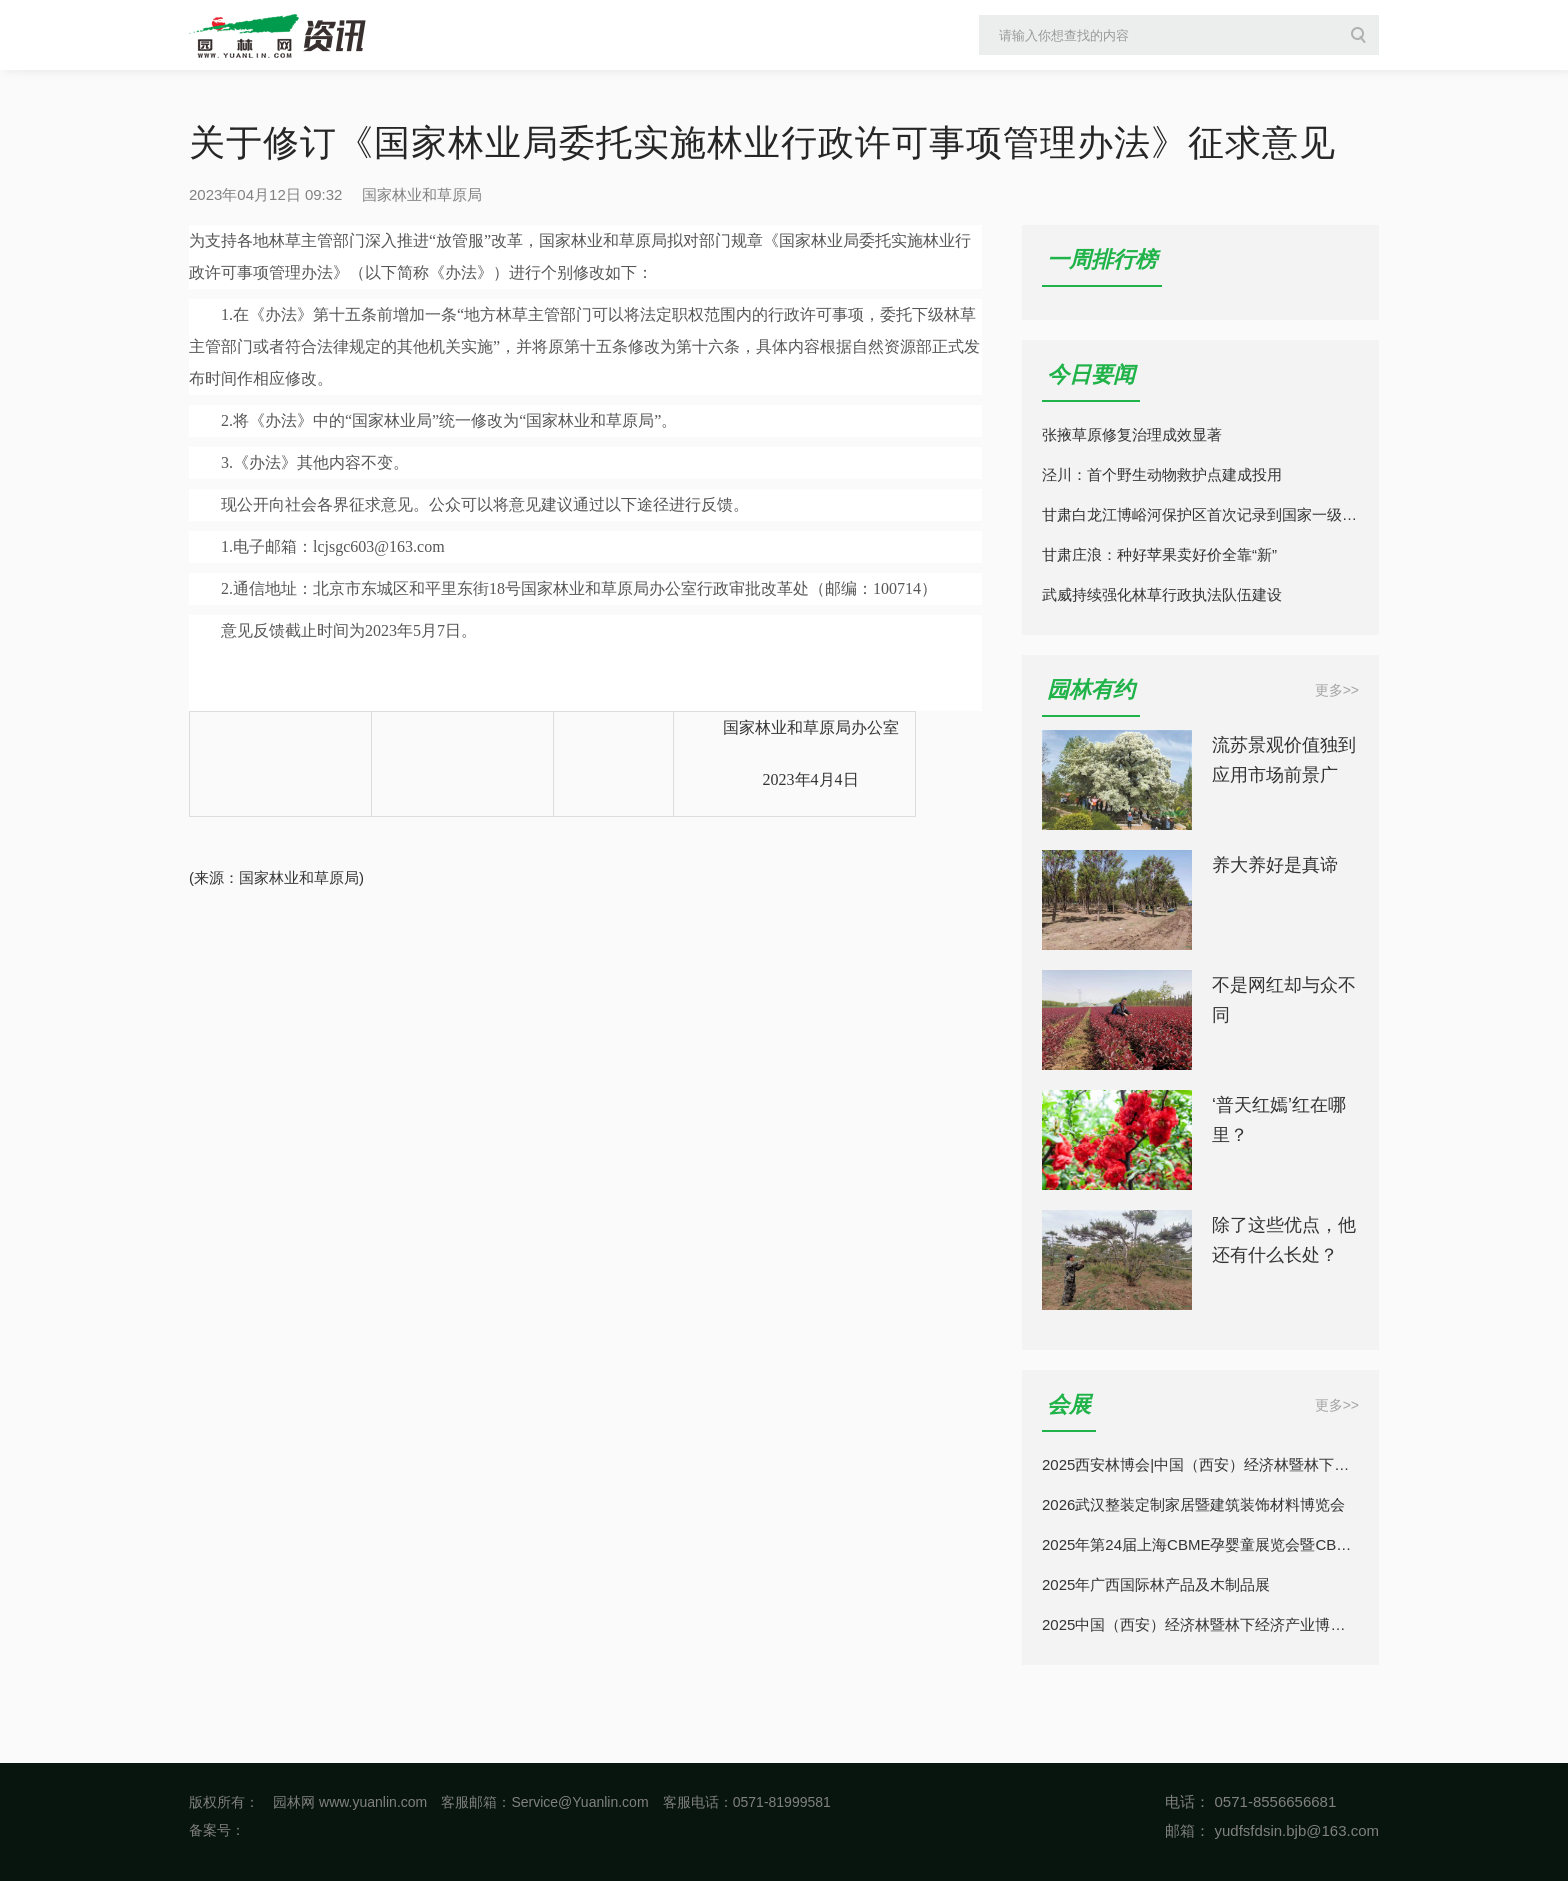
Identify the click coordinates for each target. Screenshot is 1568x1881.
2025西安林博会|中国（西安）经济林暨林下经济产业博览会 (1200, 1464)
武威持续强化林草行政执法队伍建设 (1162, 594)
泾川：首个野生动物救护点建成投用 (1162, 474)
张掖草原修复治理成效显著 (1132, 434)
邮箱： (1187, 1830)
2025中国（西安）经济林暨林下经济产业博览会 (1200, 1624)
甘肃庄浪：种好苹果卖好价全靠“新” (1159, 554)
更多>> (1337, 690)
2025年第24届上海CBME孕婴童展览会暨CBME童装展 (1200, 1544)
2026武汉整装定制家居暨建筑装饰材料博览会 (1193, 1504)
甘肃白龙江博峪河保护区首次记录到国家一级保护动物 (1200, 514)
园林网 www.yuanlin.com (350, 1802)
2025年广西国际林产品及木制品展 (1156, 1584)
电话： (1187, 1801)
